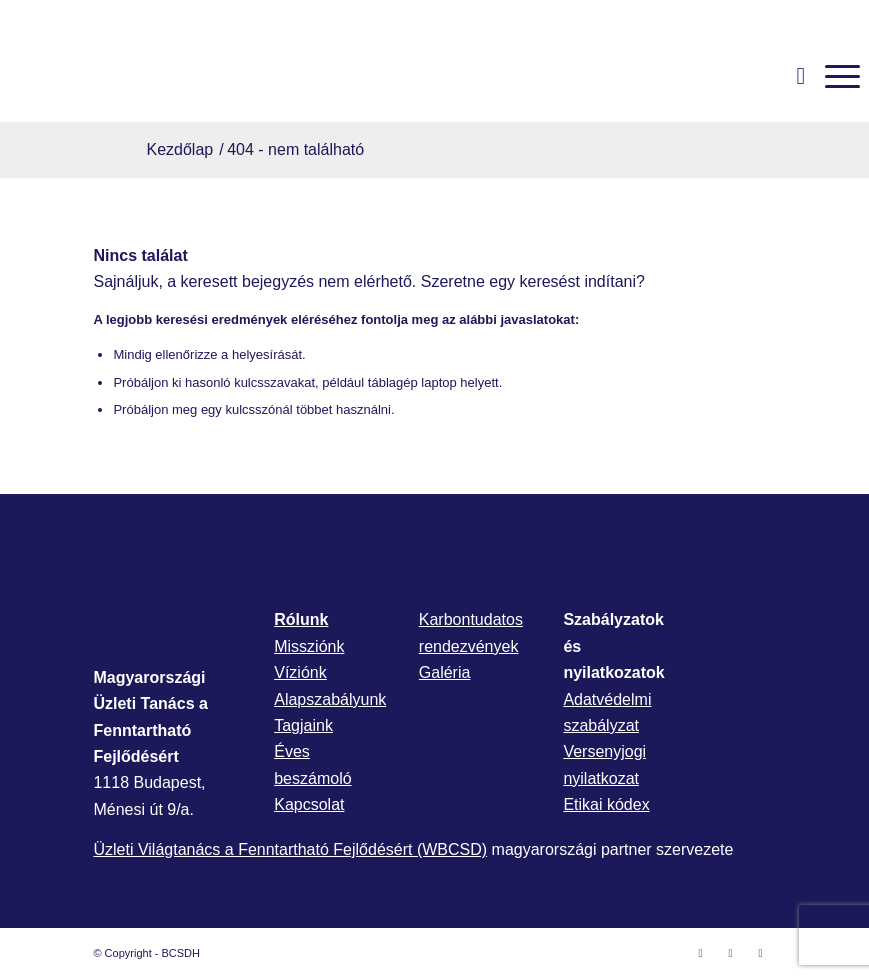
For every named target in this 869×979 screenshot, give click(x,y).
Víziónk (300, 672)
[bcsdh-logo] (159, 76)
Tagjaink (303, 725)
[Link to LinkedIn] (731, 953)
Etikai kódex (606, 804)
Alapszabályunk (330, 699)
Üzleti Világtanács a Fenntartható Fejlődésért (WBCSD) (290, 849)
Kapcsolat (309, 804)
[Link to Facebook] (701, 953)
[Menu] (832, 76)
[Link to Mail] (761, 953)
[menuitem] (791, 76)
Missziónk (309, 646)
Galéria (445, 672)
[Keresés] (791, 76)
